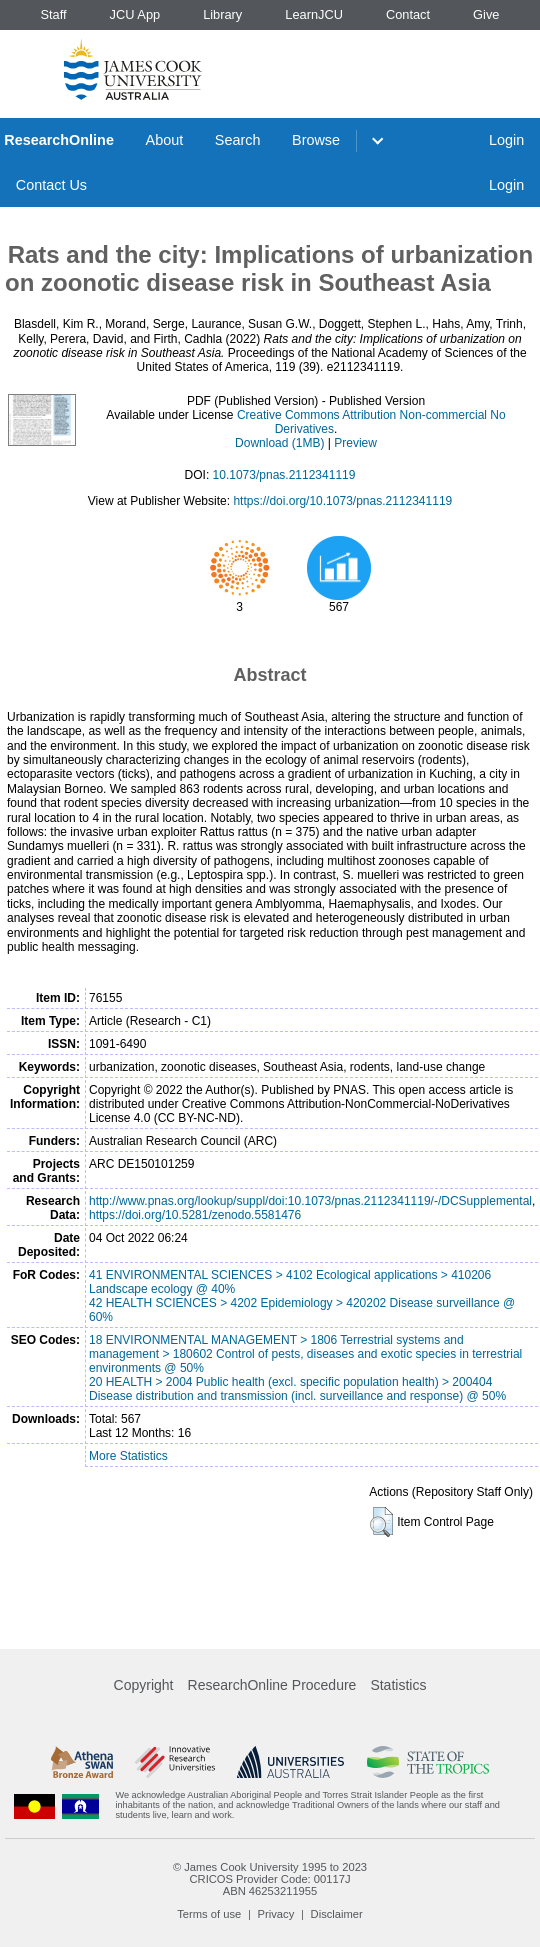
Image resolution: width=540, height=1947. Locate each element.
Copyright (144, 1685)
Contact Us (51, 185)
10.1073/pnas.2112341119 (284, 475)
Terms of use (209, 1914)
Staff (53, 14)
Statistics (398, 1685)
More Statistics (128, 1456)
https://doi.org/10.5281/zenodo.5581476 (195, 1215)
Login (506, 140)
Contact (408, 14)
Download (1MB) (279, 443)
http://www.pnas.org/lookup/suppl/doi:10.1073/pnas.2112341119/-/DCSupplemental (310, 1201)
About (165, 140)
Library (222, 14)
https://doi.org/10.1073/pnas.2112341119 (342, 501)
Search (238, 140)
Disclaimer (337, 1914)
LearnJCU (314, 14)
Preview (355, 443)
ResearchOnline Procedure (272, 1685)
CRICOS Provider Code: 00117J (269, 1879)
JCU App (135, 14)
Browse (316, 140)
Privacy (276, 1914)
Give (486, 14)
